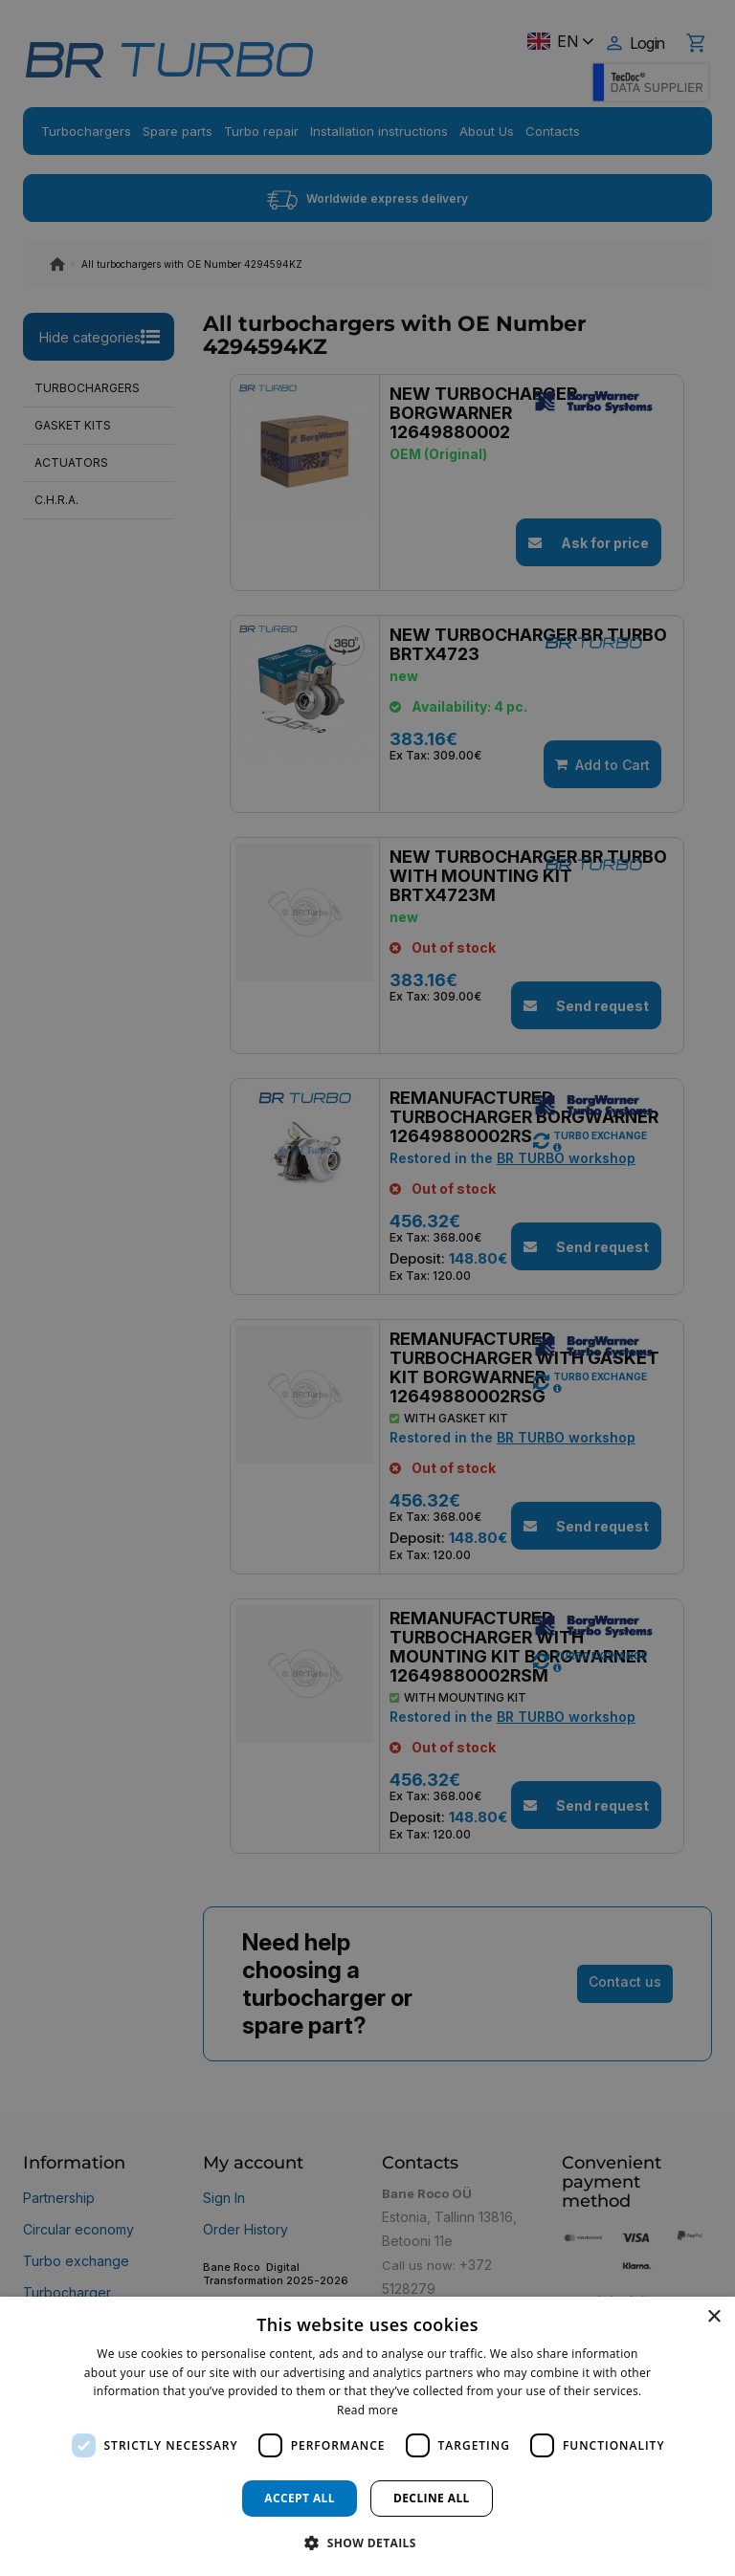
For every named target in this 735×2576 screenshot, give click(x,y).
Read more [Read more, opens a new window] (367, 2410)
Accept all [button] (299, 2498)
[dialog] (367, 2436)
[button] (367, 2542)
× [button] (713, 2317)
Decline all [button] (431, 2498)
